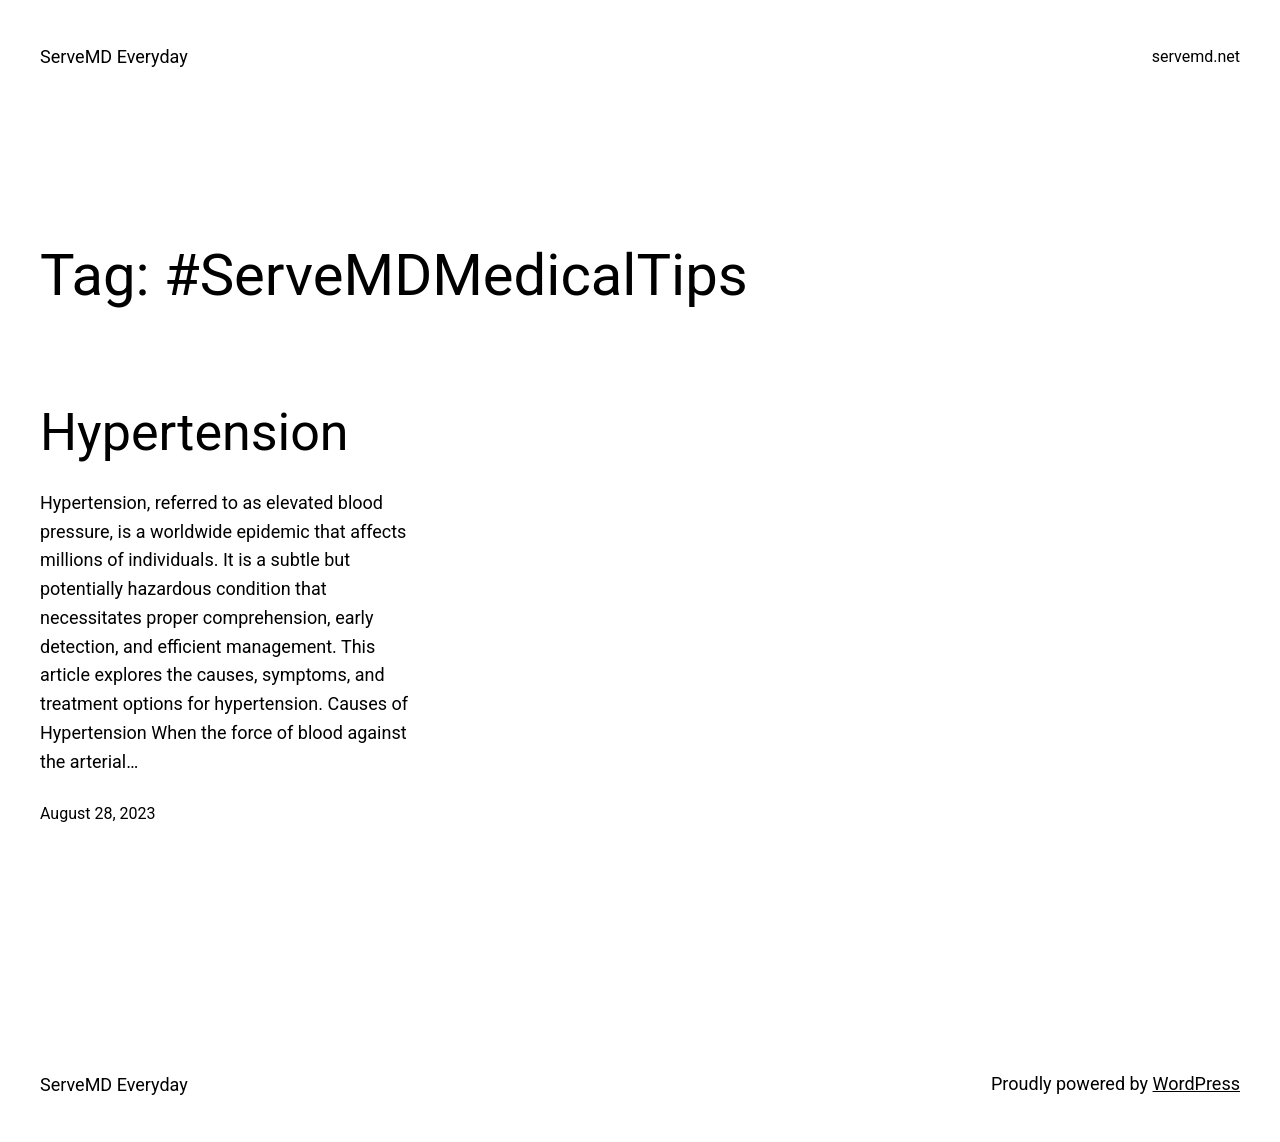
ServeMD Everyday (114, 56)
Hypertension (194, 432)
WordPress (1196, 1083)
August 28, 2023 (98, 813)
